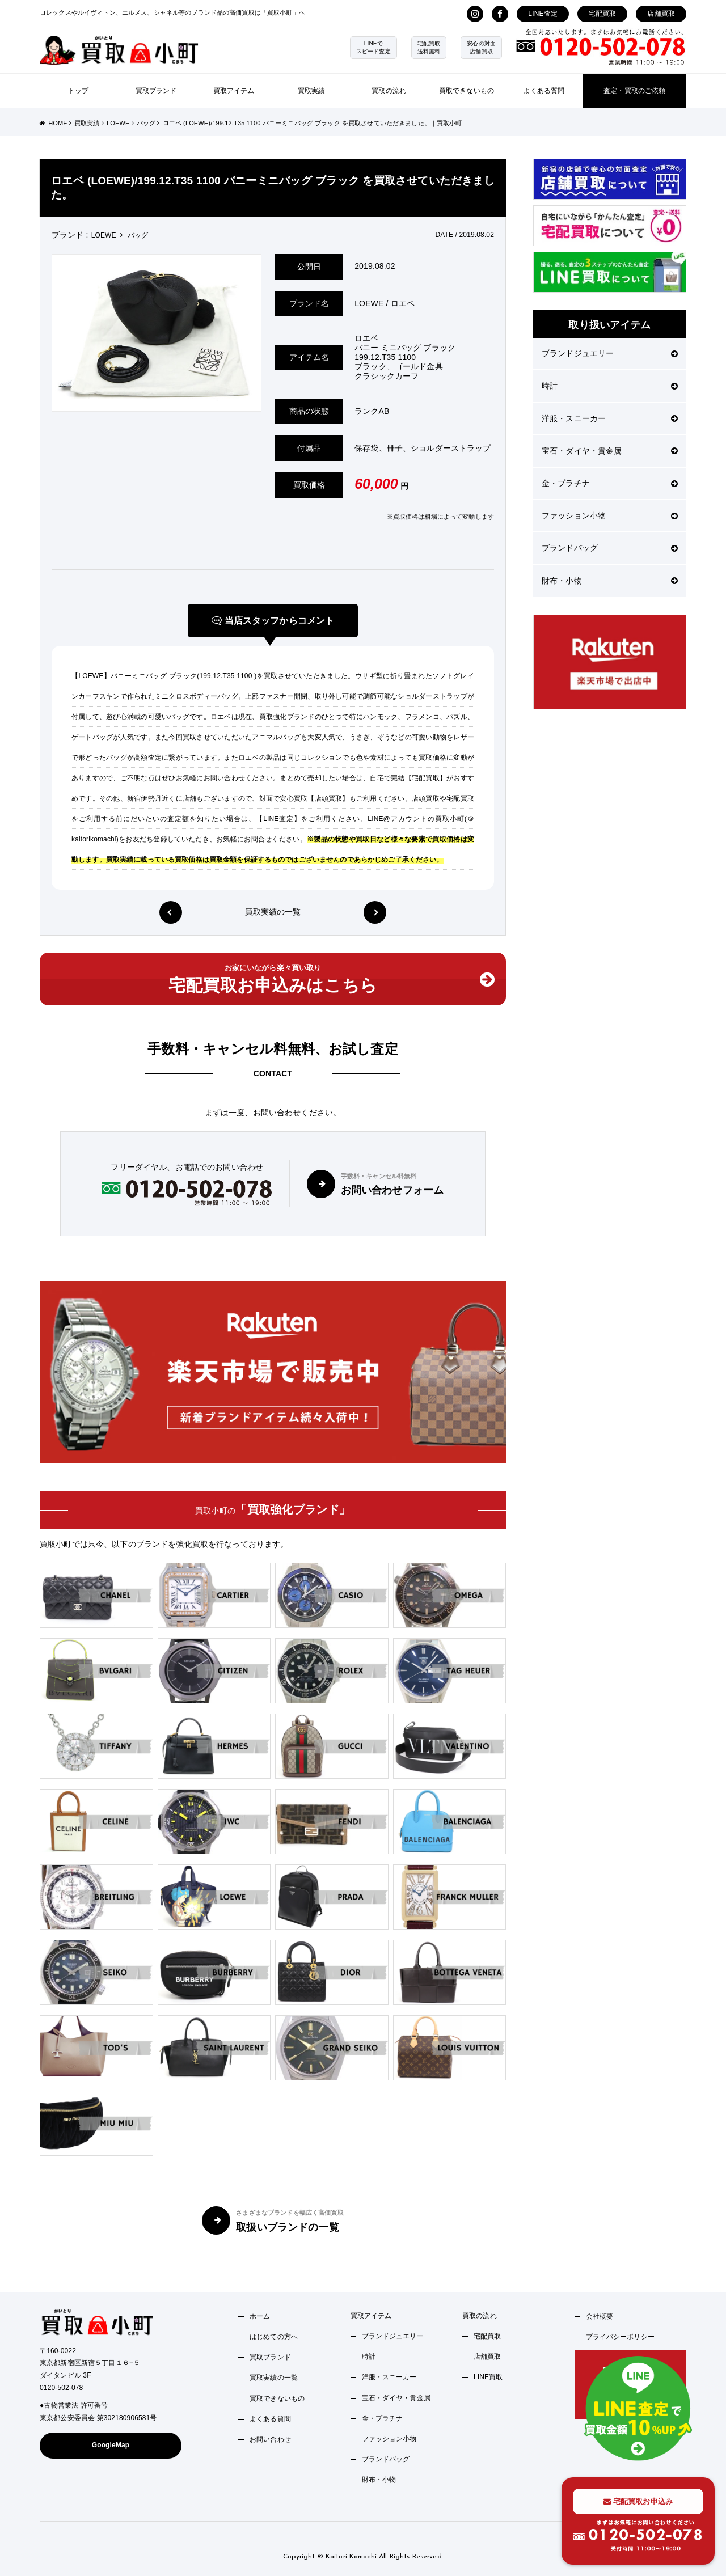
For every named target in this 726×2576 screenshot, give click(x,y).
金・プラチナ (610, 483)
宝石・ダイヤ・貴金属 (610, 450)
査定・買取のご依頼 (634, 91)
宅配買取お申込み (638, 2501)
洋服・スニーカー (610, 418)
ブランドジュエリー (610, 353)
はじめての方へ (274, 2337)
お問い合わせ (270, 2439)
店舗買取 (661, 14)
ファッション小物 (610, 515)
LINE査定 (543, 14)
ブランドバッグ (610, 547)
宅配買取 (603, 14)
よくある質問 (544, 91)
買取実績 (312, 91)
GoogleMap (111, 2445)
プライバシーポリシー (620, 2337)
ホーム (260, 2316)
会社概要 (600, 2316)
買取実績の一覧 (273, 911)
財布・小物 (610, 580)
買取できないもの (466, 91)
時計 (610, 385)
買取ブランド (156, 91)
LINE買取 (488, 2377)
